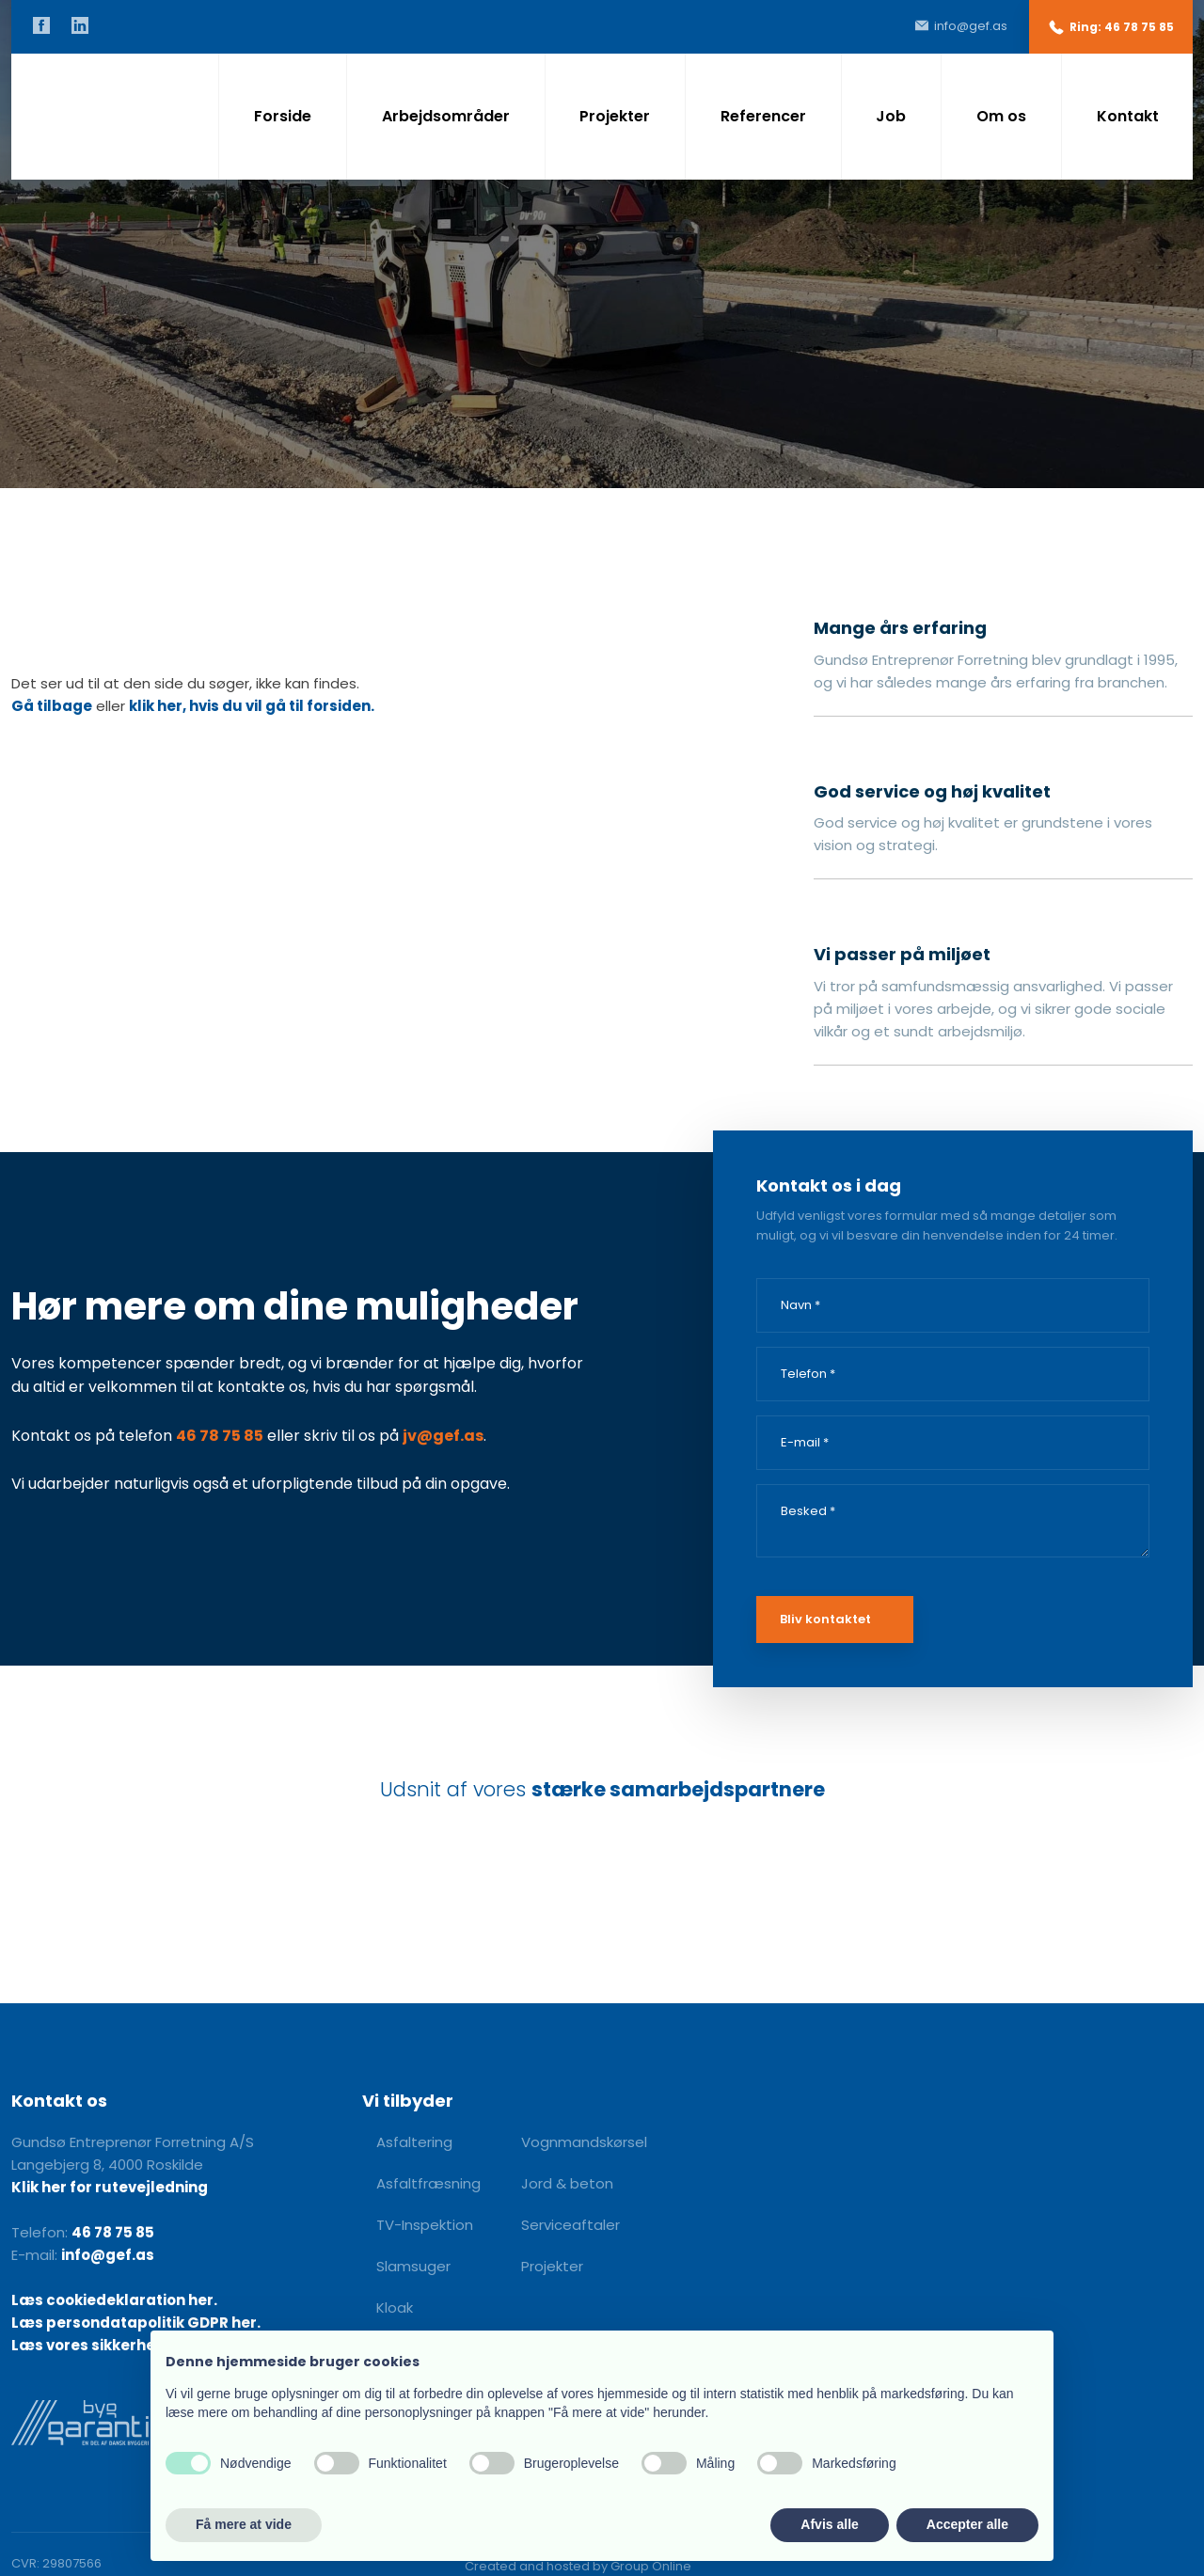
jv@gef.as (443, 1435)
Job (891, 116)
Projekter (614, 116)
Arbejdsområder (446, 116)
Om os (1001, 116)
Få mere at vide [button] (244, 2524)
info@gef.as (107, 2255)
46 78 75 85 (219, 1435)
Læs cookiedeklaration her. (114, 2300)
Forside (282, 116)
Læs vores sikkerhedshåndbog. (129, 2345)
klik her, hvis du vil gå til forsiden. (251, 706)
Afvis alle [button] (829, 2524)
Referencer (763, 116)
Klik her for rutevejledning (109, 2187)
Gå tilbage (51, 706)
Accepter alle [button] (967, 2524)
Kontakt (1128, 116)
